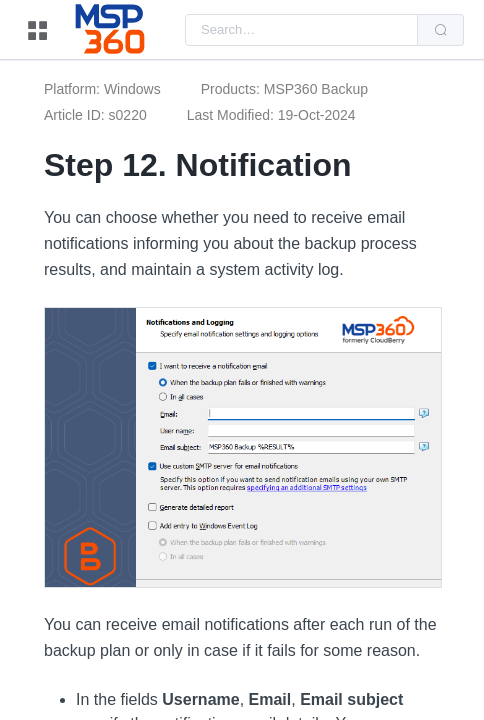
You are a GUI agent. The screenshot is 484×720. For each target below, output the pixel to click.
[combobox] (301, 30)
